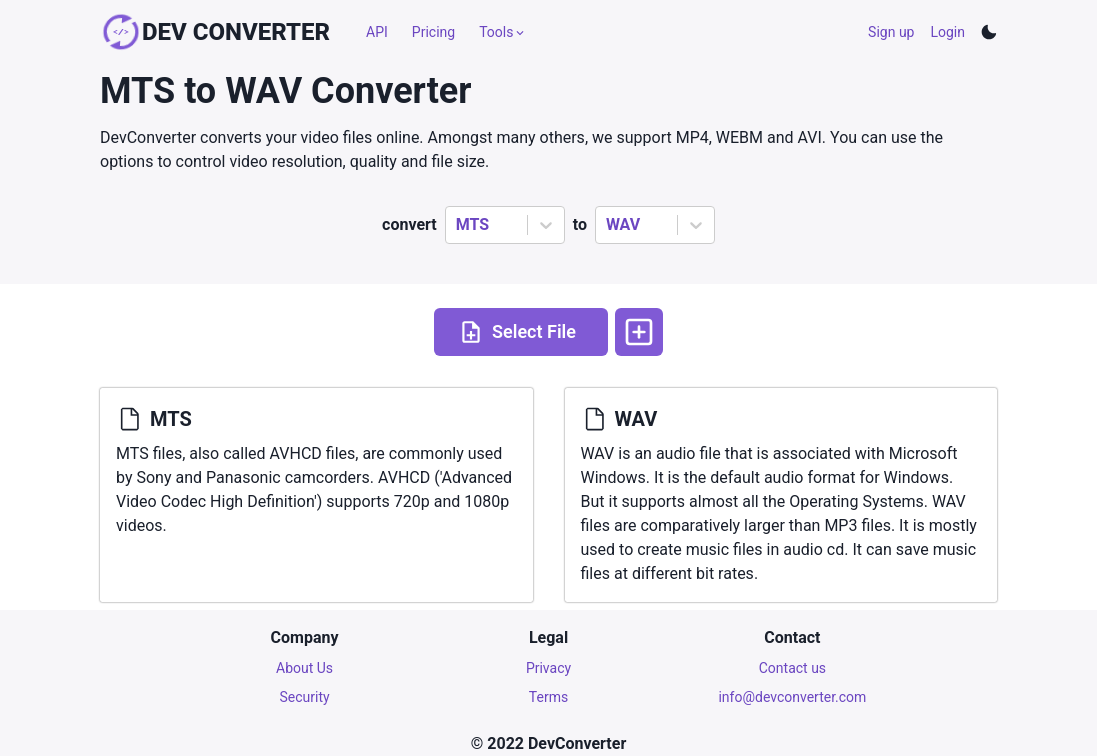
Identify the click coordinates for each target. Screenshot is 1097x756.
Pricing (433, 32)
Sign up (891, 32)
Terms (548, 697)
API (377, 32)
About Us (304, 668)
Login (947, 32)
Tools (503, 32)
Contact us (792, 668)
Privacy (548, 668)
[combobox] (458, 225)
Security (305, 697)
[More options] (639, 332)
